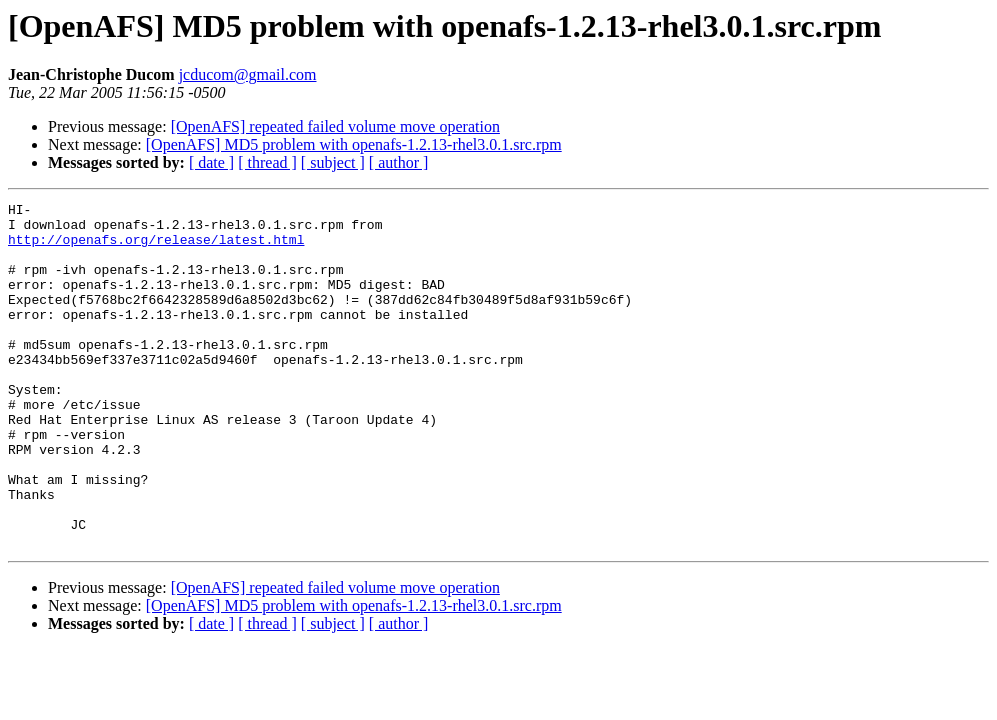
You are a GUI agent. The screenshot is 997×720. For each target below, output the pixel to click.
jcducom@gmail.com (248, 74)
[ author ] (399, 162)
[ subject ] (333, 162)
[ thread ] (267, 162)
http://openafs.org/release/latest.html (156, 248)
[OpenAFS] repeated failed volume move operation (335, 126)
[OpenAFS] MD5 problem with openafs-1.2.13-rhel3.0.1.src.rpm (354, 144)
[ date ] (211, 162)
